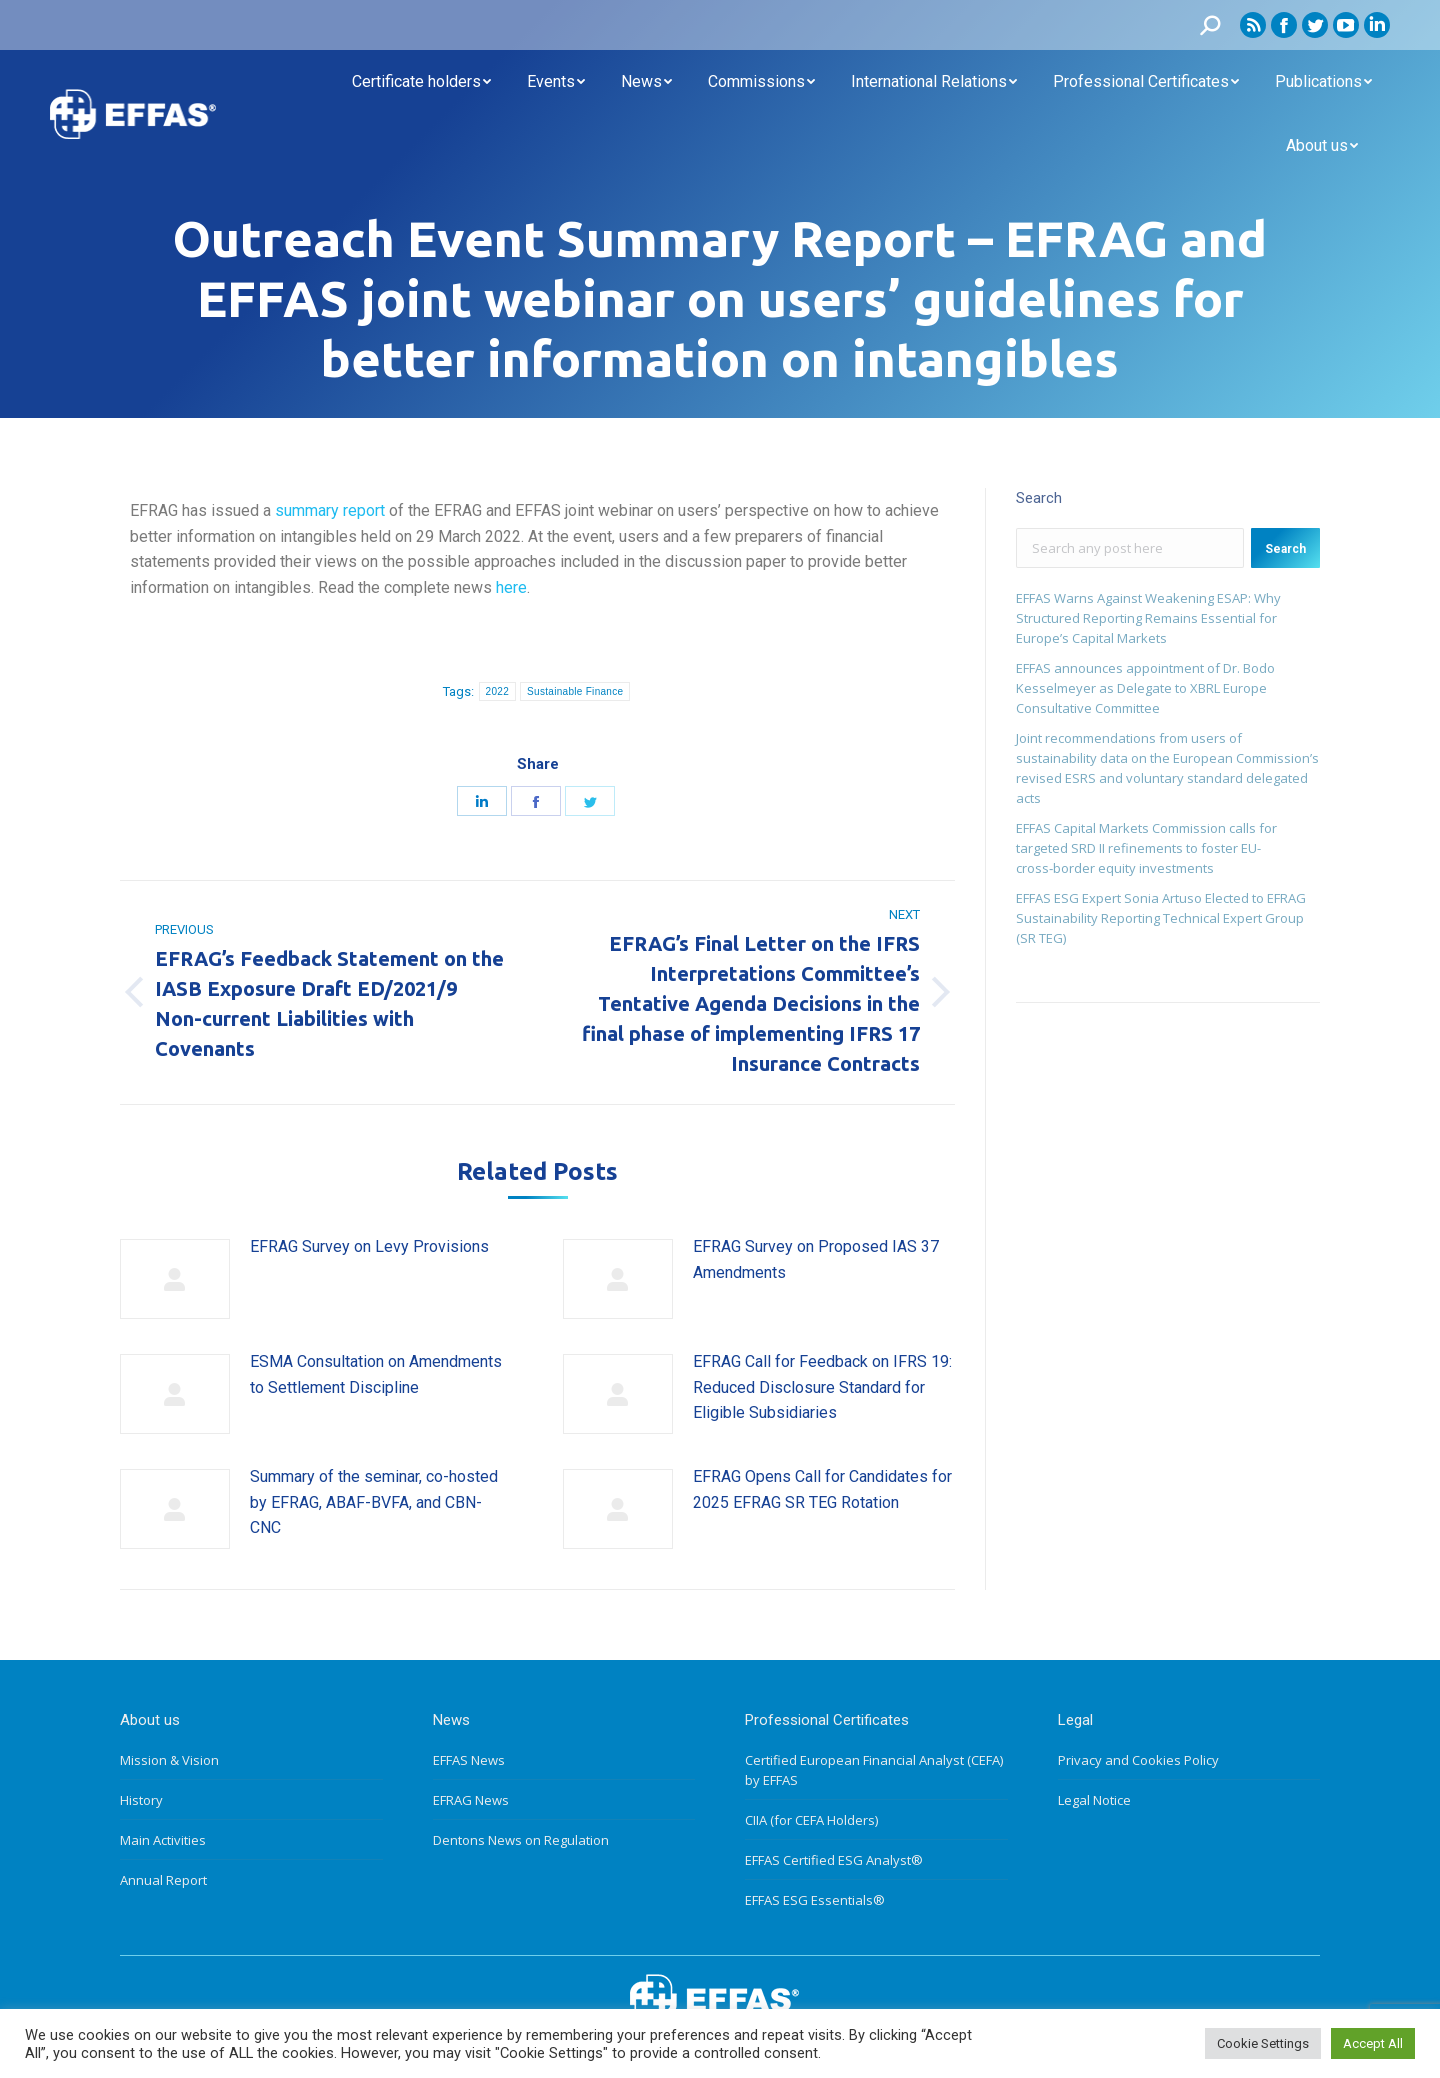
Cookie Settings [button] (1263, 2043)
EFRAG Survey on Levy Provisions (369, 1246)
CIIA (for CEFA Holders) (811, 1820)
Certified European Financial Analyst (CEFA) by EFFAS (874, 1770)
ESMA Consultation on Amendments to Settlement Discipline (376, 1374)
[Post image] (175, 1279)
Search (1285, 549)
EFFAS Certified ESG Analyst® (834, 1860)
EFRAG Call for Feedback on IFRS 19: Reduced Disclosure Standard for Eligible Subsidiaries (822, 1387)
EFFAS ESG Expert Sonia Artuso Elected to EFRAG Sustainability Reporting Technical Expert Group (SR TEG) (1161, 918)
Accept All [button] (1373, 2043)
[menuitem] (421, 82)
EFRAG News (471, 1800)
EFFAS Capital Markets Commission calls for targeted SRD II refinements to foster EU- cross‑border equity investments (1146, 848)
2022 (497, 691)
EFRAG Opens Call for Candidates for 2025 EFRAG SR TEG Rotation (822, 1489)
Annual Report (163, 1880)
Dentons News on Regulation (521, 1840)
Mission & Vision (169, 1760)
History (141, 1800)
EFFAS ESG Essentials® (815, 1900)
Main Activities (163, 1840)
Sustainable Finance (575, 691)
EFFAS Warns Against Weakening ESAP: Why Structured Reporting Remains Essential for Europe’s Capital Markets (1148, 618)
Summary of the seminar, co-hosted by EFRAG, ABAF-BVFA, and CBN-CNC (374, 1502)
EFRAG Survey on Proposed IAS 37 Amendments (816, 1259)
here (511, 587)
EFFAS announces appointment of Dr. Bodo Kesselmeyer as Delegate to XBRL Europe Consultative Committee (1145, 688)
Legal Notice (1094, 1800)
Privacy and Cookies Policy (1138, 1760)
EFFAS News (469, 1760)
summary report (330, 510)
